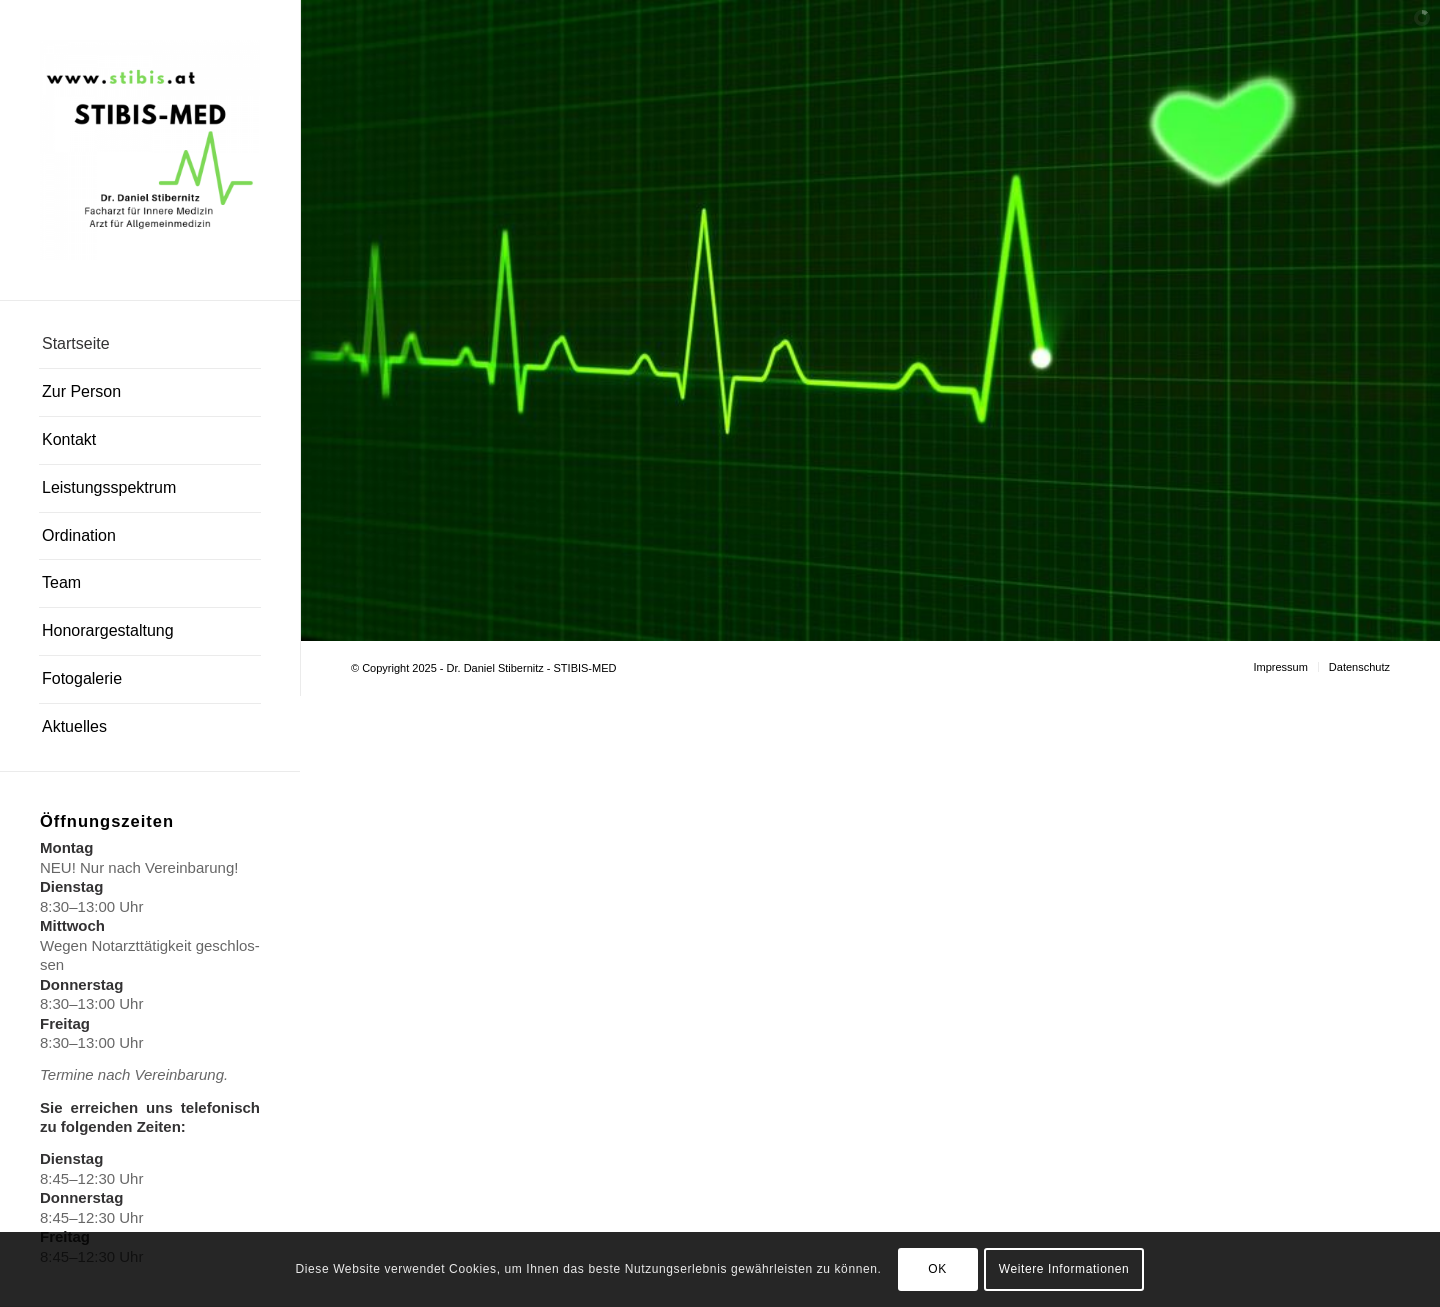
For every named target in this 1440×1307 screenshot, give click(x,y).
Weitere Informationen (1064, 1269)
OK (937, 1269)
